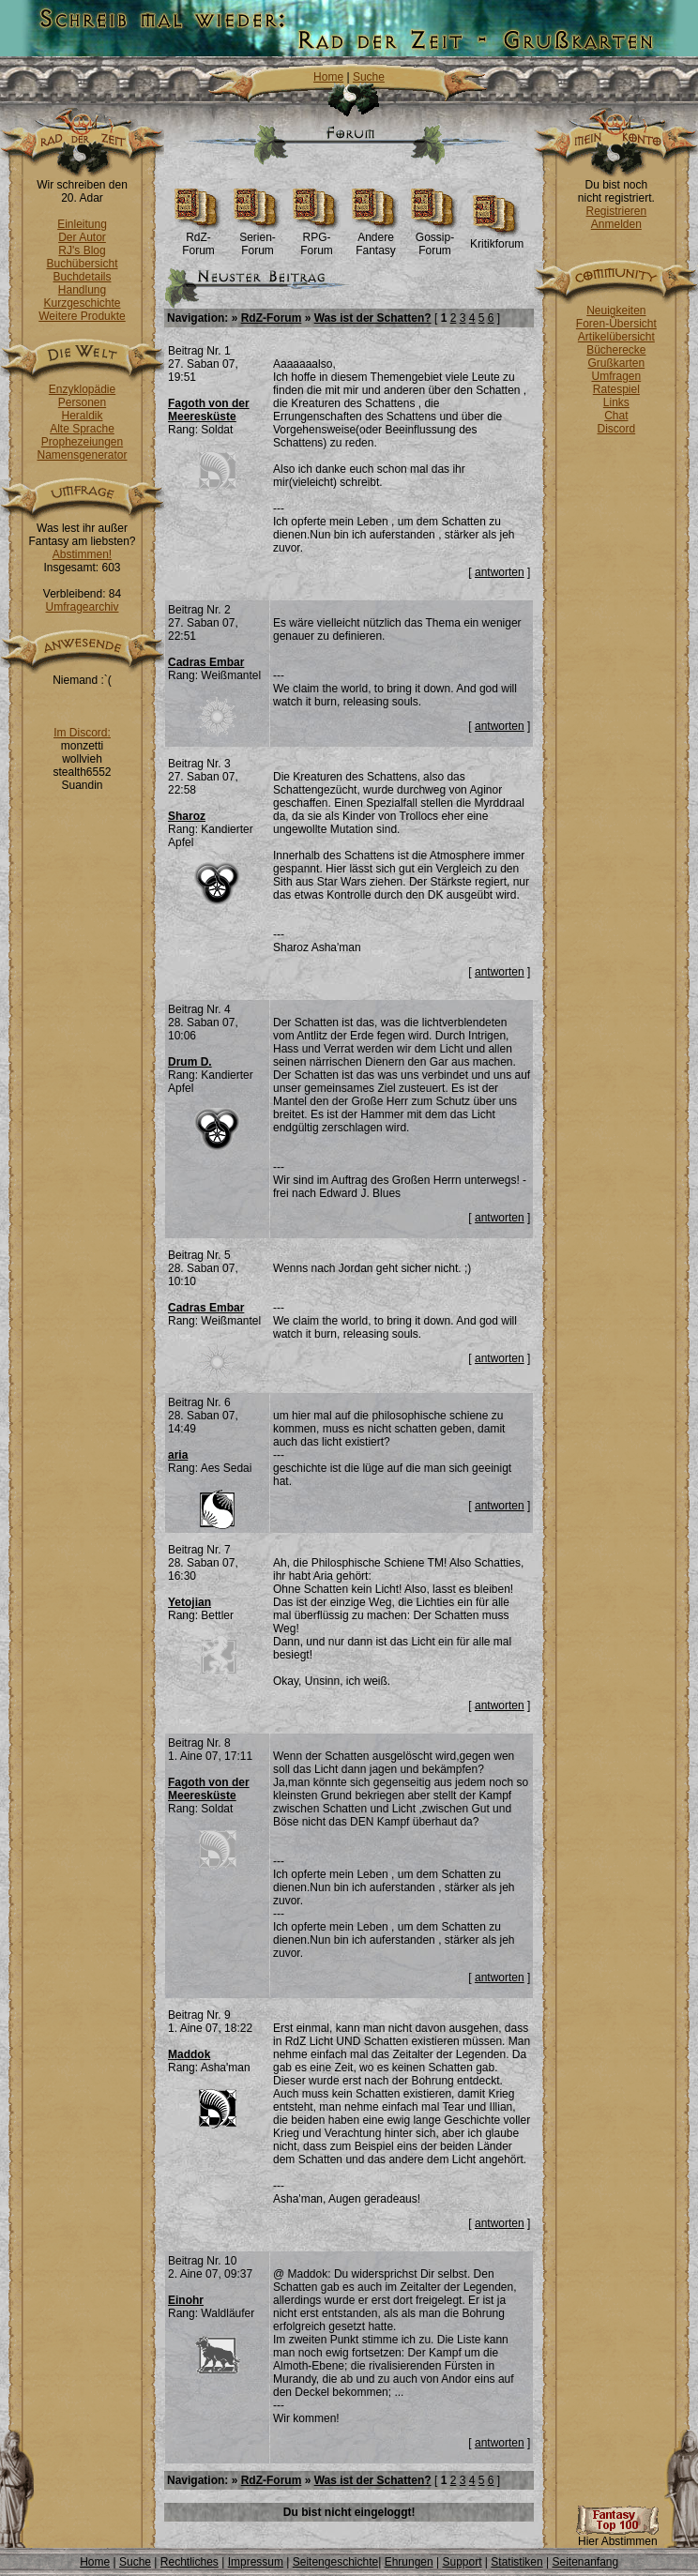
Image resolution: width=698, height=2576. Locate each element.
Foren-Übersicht (616, 323)
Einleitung (82, 224)
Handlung (82, 289)
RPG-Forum (317, 238)
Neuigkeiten (615, 310)
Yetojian (189, 1602)
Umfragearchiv (81, 607)
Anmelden (616, 224)
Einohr (186, 2300)
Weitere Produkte (82, 316)
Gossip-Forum (435, 238)
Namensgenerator (82, 455)
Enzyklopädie (82, 389)
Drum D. (190, 1061)
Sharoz (186, 816)
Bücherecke (615, 349)
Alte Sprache (82, 428)
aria (178, 1455)
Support (461, 2561)
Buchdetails (82, 276)
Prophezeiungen (82, 441)
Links (616, 402)
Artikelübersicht (616, 336)
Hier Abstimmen (617, 2536)
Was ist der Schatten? (373, 318)
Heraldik (81, 415)
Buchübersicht (81, 263)
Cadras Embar (206, 662)
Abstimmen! (82, 554)
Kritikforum (497, 238)
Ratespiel (616, 389)
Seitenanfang (585, 2561)
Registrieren (615, 211)
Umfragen (617, 376)
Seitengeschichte (335, 2561)
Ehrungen (409, 2561)
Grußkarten (616, 363)
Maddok (189, 2054)
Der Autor (82, 237)
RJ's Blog (81, 250)
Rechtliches (189, 2561)
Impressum (255, 2561)
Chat (616, 415)
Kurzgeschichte (81, 303)
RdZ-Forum (198, 238)
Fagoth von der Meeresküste (209, 410)
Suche (369, 76)
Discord (617, 428)
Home (328, 76)
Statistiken (516, 2561)
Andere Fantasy (376, 238)
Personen (82, 402)
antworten (499, 572)
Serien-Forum (257, 238)
